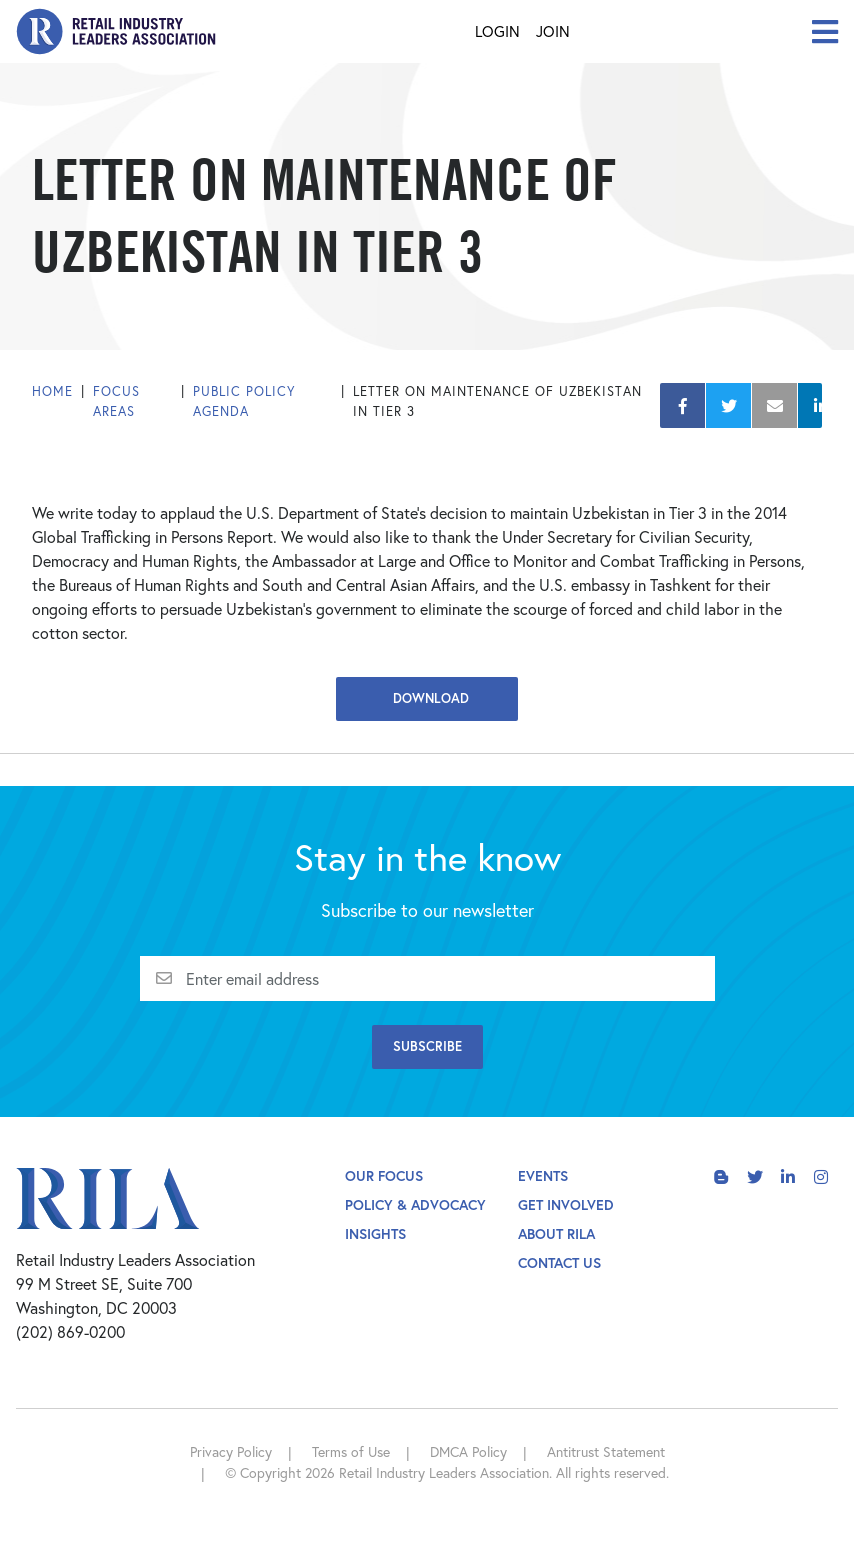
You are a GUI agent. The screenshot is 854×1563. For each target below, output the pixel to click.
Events (543, 1175)
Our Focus (384, 1175)
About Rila (556, 1233)
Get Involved (566, 1204)
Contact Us (559, 1262)
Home (52, 391)
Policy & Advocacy (415, 1204)
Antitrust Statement (606, 1451)
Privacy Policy (231, 1451)
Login (497, 31)
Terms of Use (351, 1451)
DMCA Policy (468, 1451)
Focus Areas (116, 401)
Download (427, 698)
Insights (375, 1233)
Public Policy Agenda (244, 401)
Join (553, 31)
